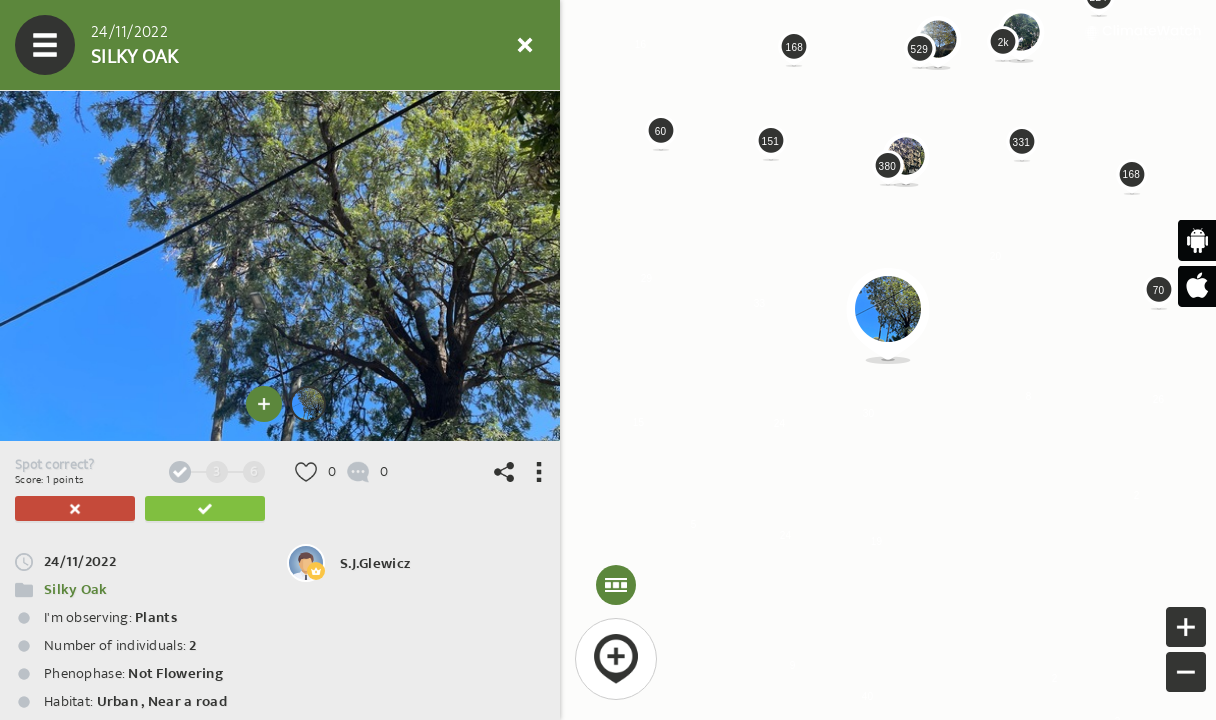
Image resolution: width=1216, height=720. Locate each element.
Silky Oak (76, 589)
